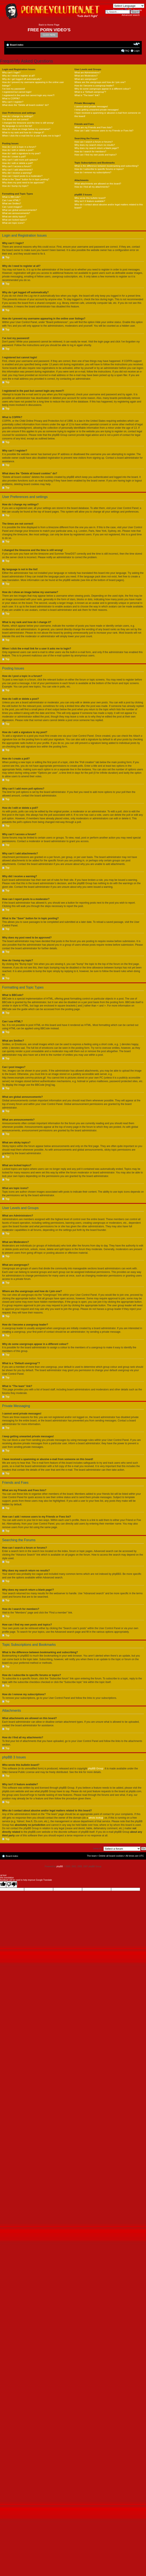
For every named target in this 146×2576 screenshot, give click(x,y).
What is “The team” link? (87, 95)
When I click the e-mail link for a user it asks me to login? (31, 135)
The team (92, 1855)
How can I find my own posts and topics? (95, 154)
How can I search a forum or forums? (93, 141)
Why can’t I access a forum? (16, 166)
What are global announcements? (19, 210)
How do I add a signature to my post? (21, 153)
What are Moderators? (86, 75)
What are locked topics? (14, 219)
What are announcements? (16, 213)
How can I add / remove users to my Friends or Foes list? (104, 130)
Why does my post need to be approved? (23, 182)
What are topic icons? (13, 223)
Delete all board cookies (111, 1855)
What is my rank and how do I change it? (23, 132)
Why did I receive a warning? (17, 173)
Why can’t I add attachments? (17, 169)
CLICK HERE (49, 35)
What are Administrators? (87, 72)
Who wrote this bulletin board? (90, 198)
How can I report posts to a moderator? (22, 176)
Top (7, 257)
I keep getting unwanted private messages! (96, 109)
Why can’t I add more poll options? (20, 159)
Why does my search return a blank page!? (96, 148)
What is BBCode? (11, 197)
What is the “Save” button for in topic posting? (25, 179)
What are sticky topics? (14, 216)
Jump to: (97, 1848)
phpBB (59, 1866)
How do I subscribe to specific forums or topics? (99, 169)
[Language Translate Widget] (128, 6)
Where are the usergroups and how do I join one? (100, 82)
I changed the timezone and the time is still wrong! (28, 122)
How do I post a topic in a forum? (19, 147)
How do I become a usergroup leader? (94, 85)
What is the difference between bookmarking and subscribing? (106, 166)
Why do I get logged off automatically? (21, 79)
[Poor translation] (11, 1884)
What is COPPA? (11, 98)
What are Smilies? (11, 203)
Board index (16, 45)
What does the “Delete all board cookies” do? (25, 105)
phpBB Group (95, 1768)
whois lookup (96, 1817)
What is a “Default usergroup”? (90, 92)
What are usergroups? (86, 79)
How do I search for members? (90, 151)
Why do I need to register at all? (18, 75)
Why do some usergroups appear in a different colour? (102, 88)
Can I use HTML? (11, 200)
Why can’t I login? (11, 72)
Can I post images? (12, 207)
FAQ (127, 50)
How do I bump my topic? (15, 186)
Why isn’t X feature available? (89, 201)
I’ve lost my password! (13, 88)
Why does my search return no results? (94, 145)
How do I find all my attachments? (91, 186)
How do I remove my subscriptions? (92, 172)
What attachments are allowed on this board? (97, 183)
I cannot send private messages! (91, 106)
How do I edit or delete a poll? (17, 163)
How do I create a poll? (14, 156)
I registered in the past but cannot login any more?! (28, 95)
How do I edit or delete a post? (18, 150)
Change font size (137, 44)
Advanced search (131, 15)
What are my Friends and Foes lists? (93, 127)
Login (137, 50)
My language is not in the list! (17, 126)
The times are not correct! (15, 119)
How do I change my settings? (17, 116)
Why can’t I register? (12, 102)
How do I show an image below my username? (26, 129)
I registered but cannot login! (17, 92)
